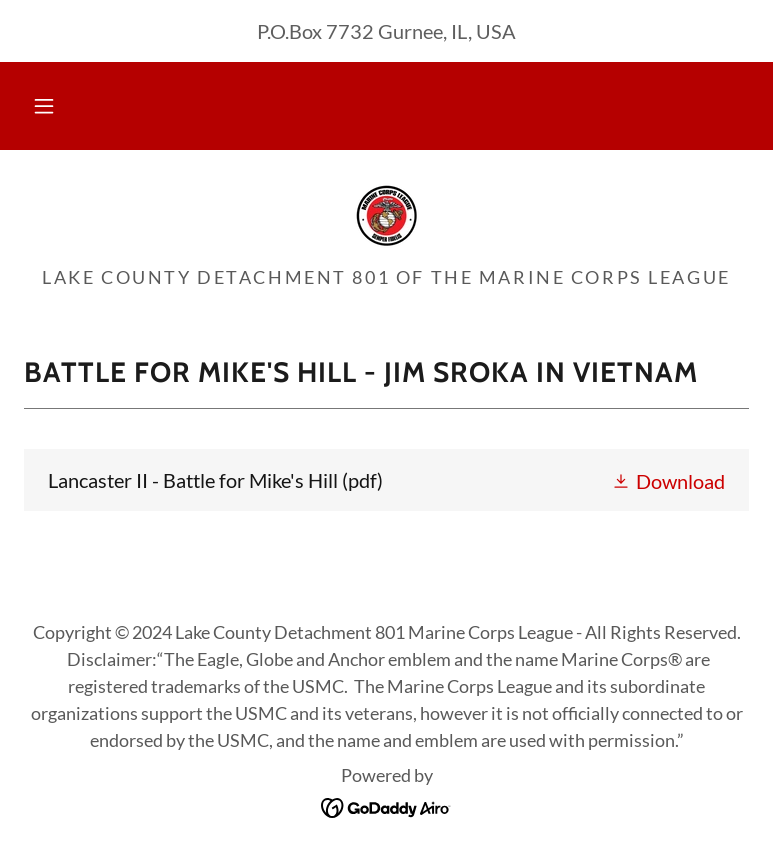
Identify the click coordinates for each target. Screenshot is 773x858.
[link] (386, 214)
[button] (44, 106)
